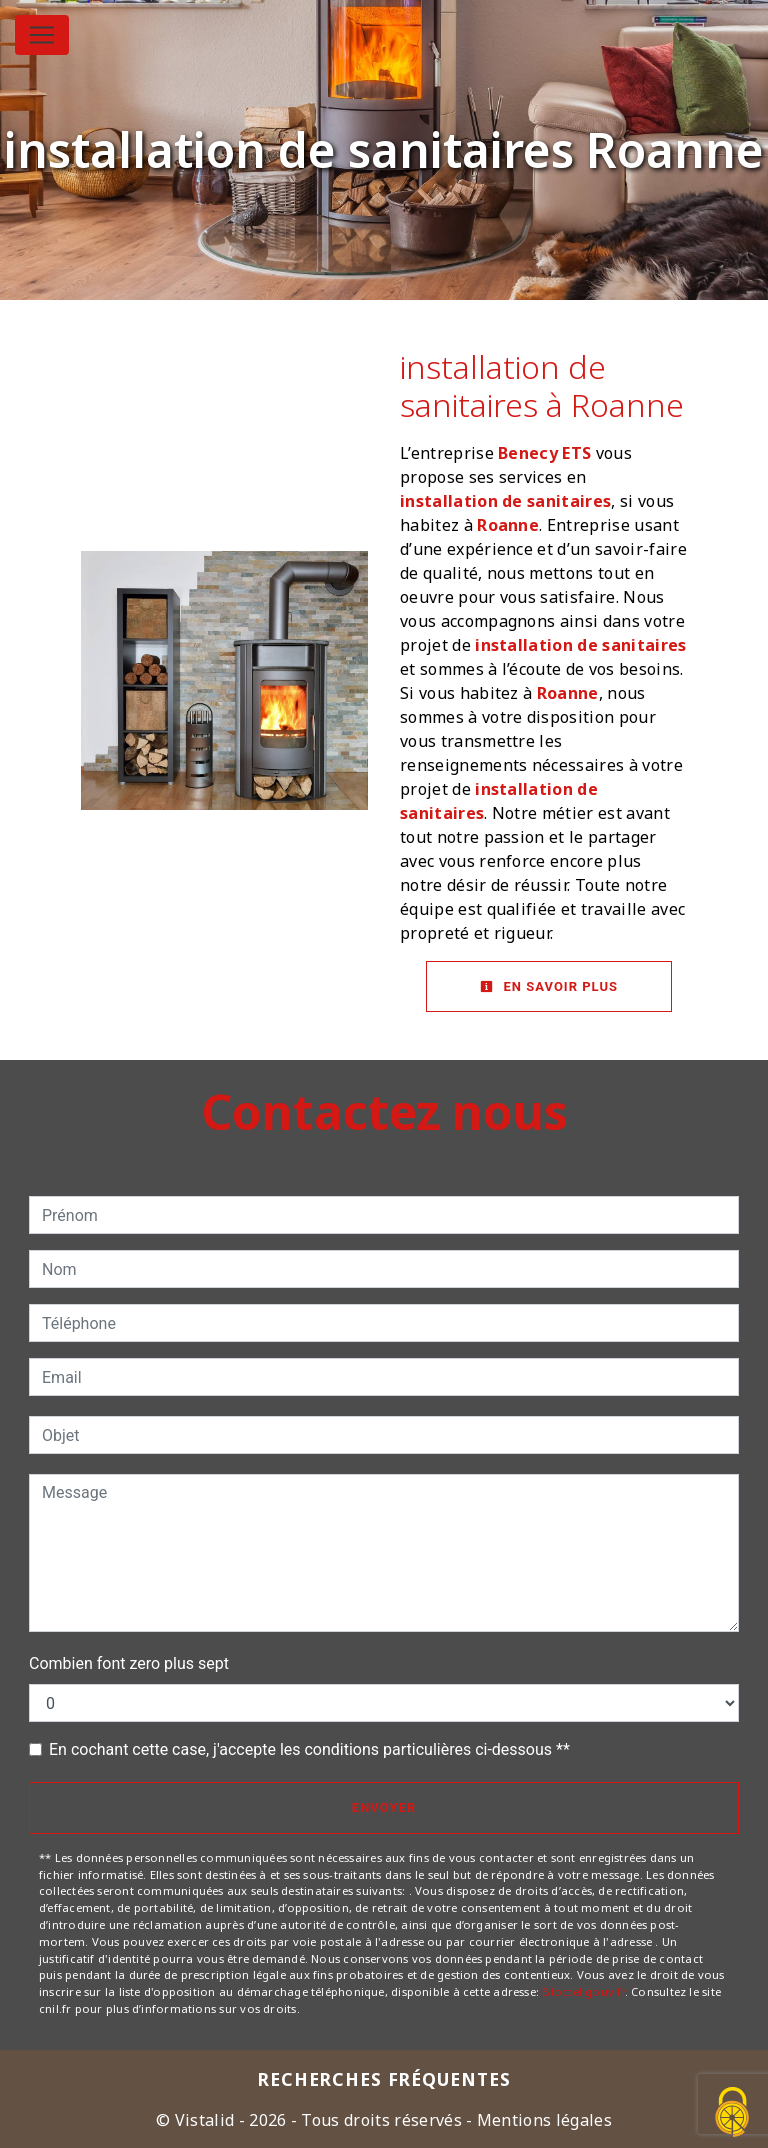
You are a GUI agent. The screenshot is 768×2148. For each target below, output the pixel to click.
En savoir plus (549, 986)
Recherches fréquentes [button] (384, 2079)
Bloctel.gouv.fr (583, 1991)
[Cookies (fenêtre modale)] (733, 2113)
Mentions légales (542, 2120)
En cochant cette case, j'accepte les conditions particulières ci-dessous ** (309, 1749)
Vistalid (205, 2120)
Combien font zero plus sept (129, 1663)
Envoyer (384, 1807)
